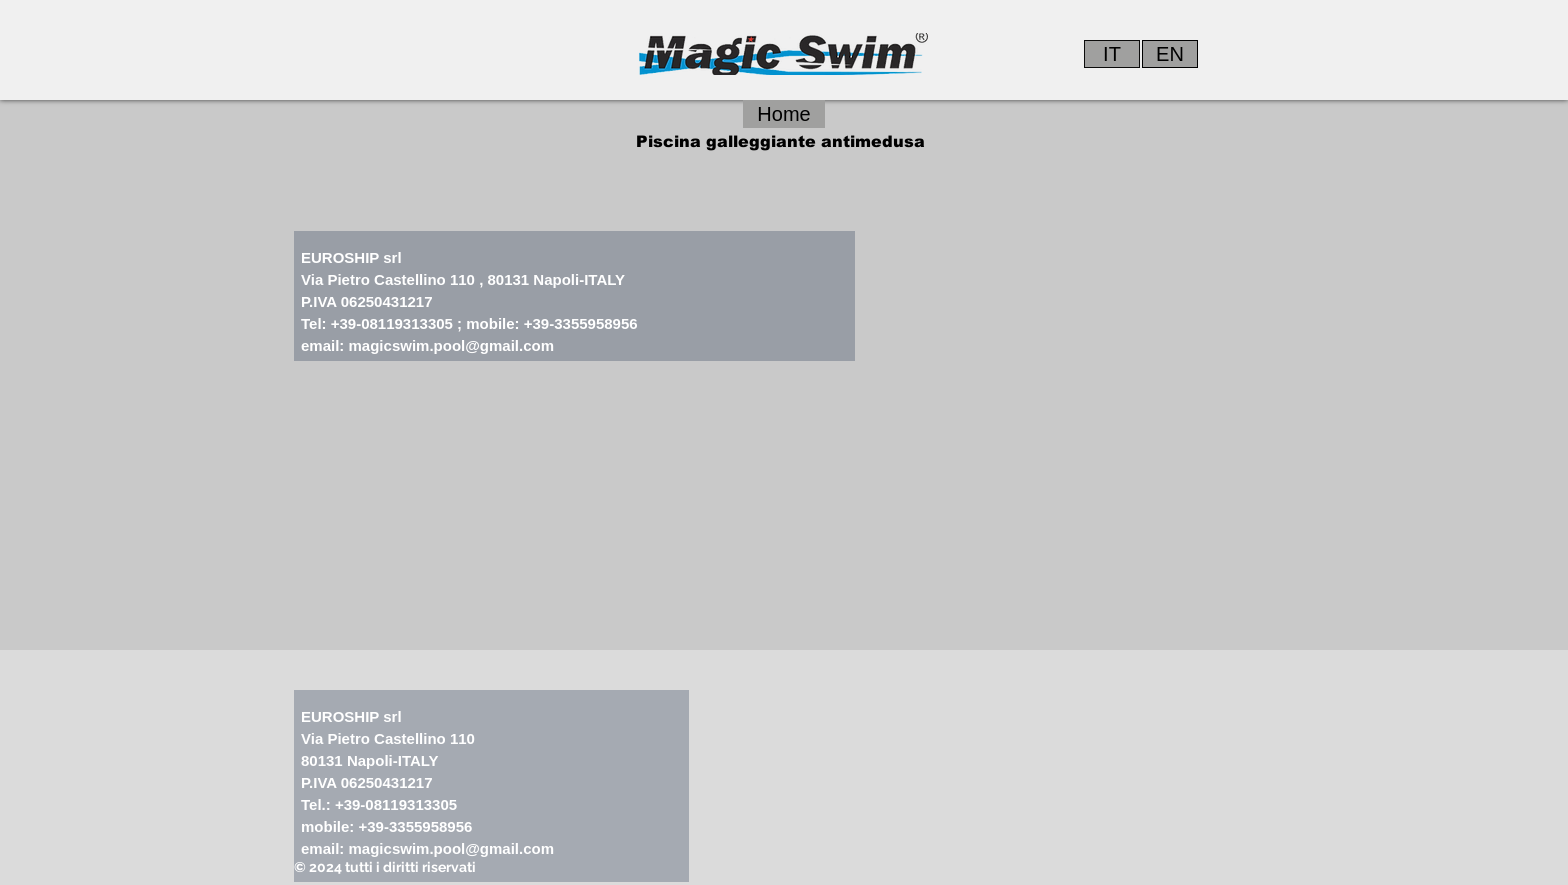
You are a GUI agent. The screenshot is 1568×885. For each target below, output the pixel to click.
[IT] (1112, 54)
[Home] (784, 114)
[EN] (1170, 54)
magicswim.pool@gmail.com (452, 345)
